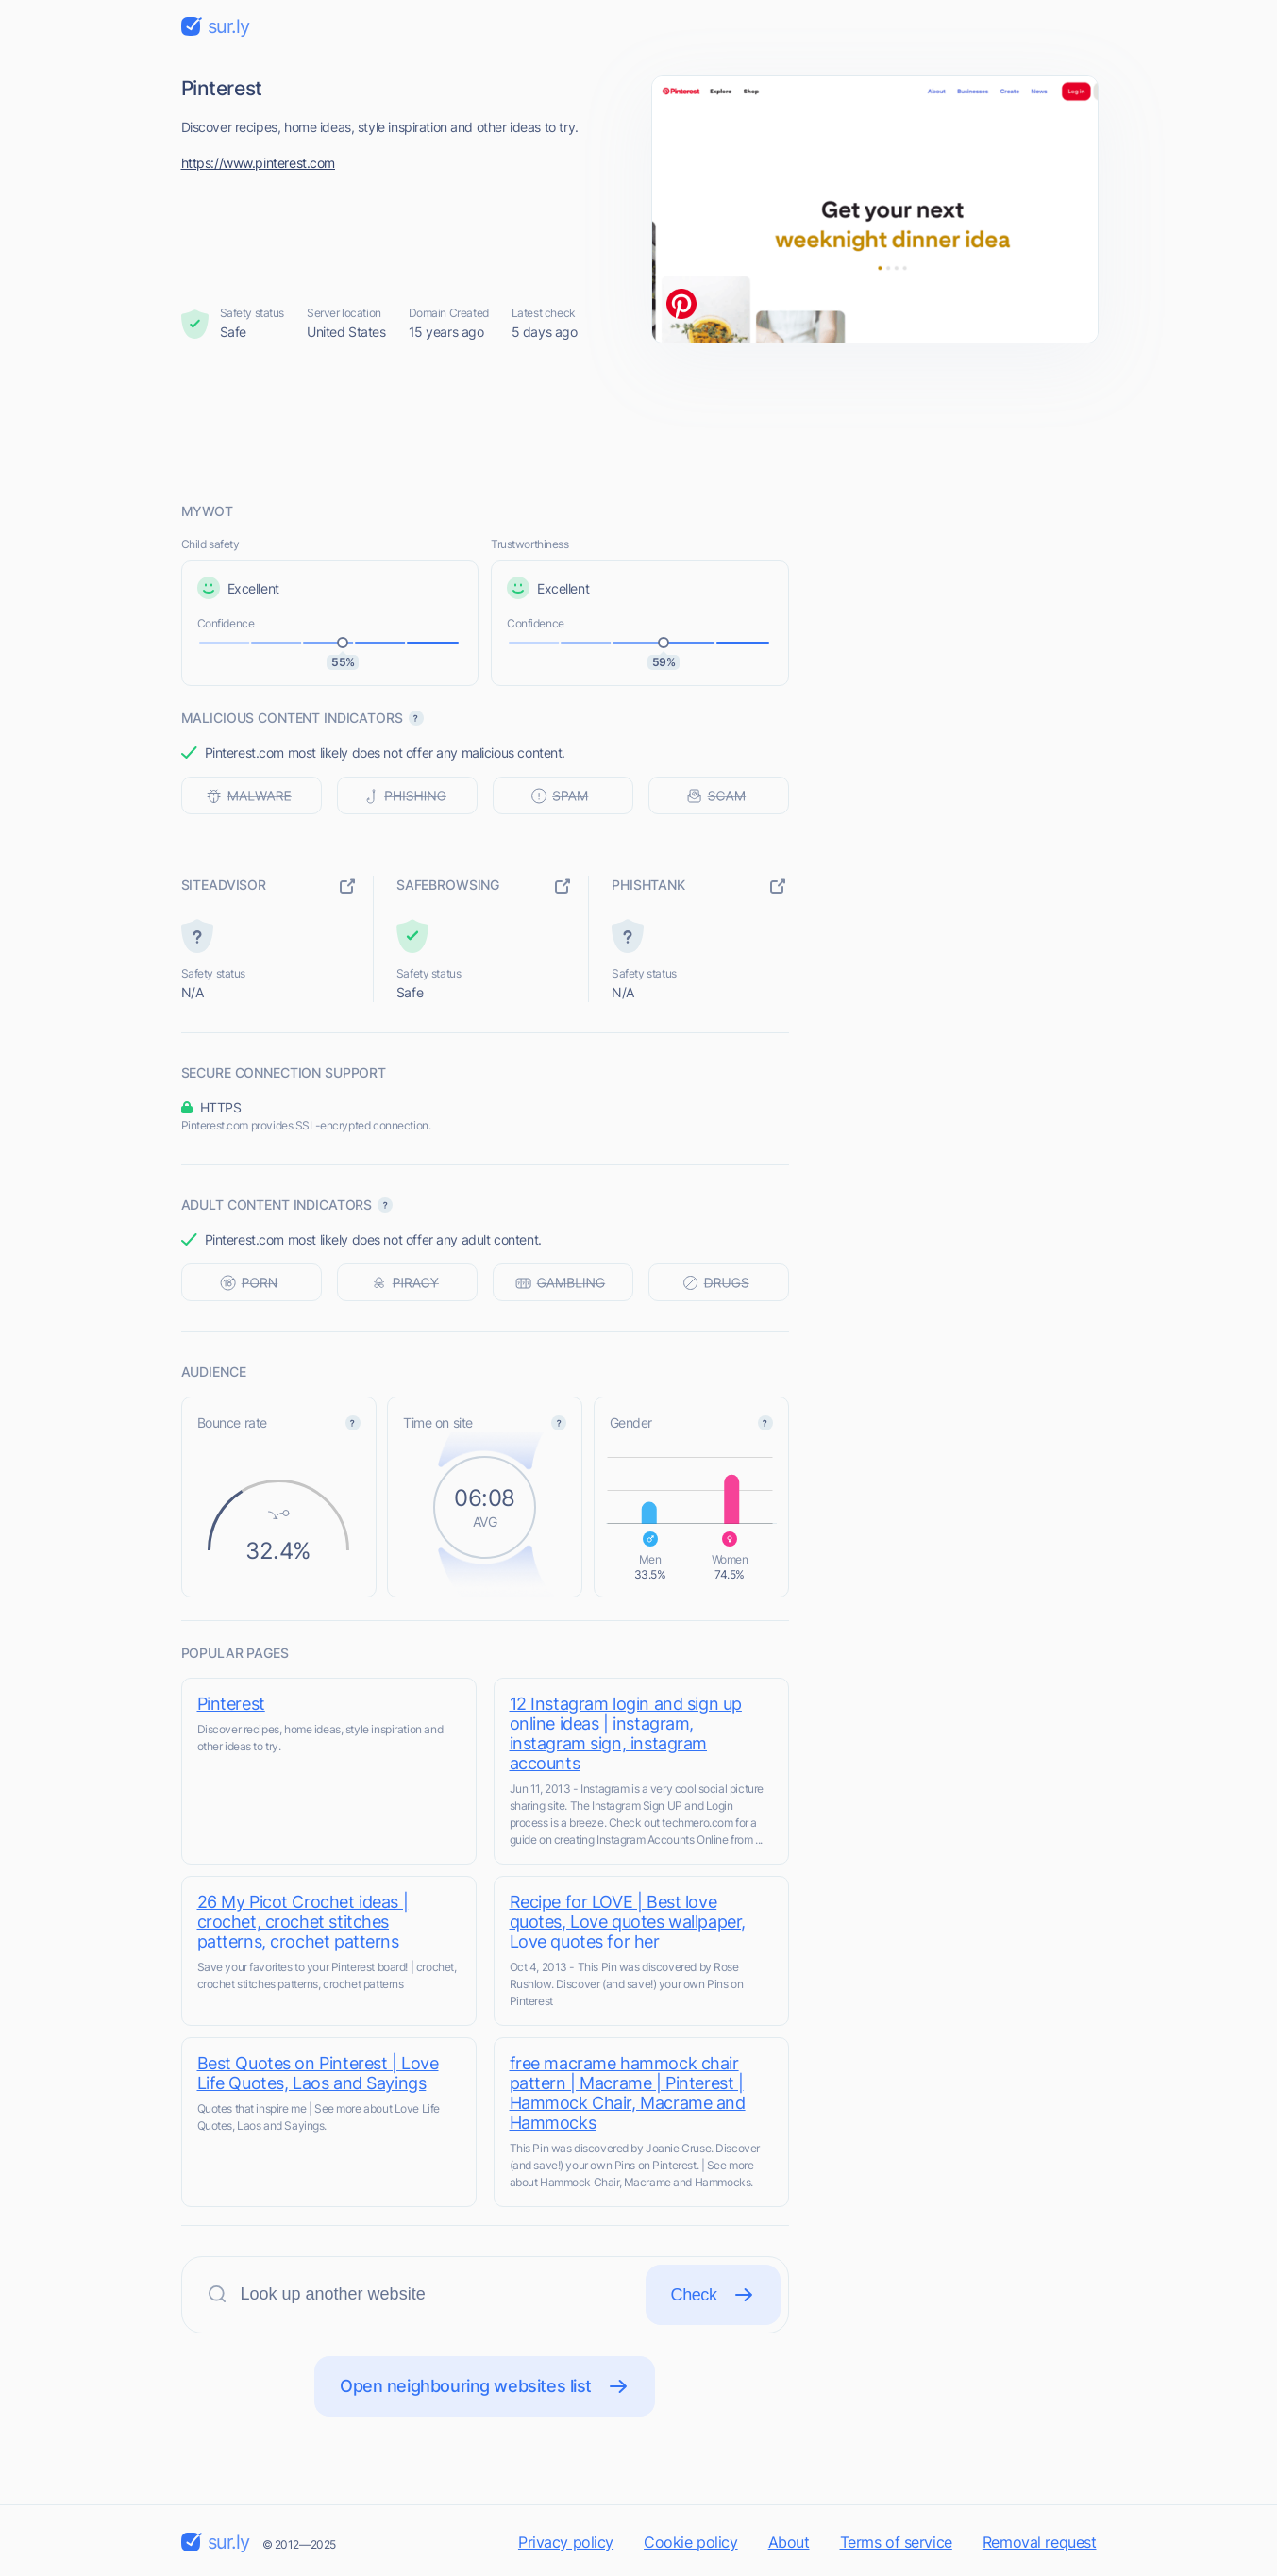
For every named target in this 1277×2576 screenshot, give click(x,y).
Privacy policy (565, 2542)
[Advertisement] (639, 421)
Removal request (1040, 2542)
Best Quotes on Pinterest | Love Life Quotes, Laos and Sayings (318, 2073)
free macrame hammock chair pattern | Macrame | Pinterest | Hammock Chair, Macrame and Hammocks (628, 2093)
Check (713, 2294)
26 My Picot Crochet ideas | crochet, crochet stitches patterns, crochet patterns (303, 1921)
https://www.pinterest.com (258, 163)
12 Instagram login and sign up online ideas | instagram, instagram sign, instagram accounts (626, 1733)
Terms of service (896, 2542)
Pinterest (231, 1704)
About (789, 2542)
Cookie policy (691, 2542)
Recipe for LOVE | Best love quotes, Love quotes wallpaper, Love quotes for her (628, 1921)
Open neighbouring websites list (485, 2386)
